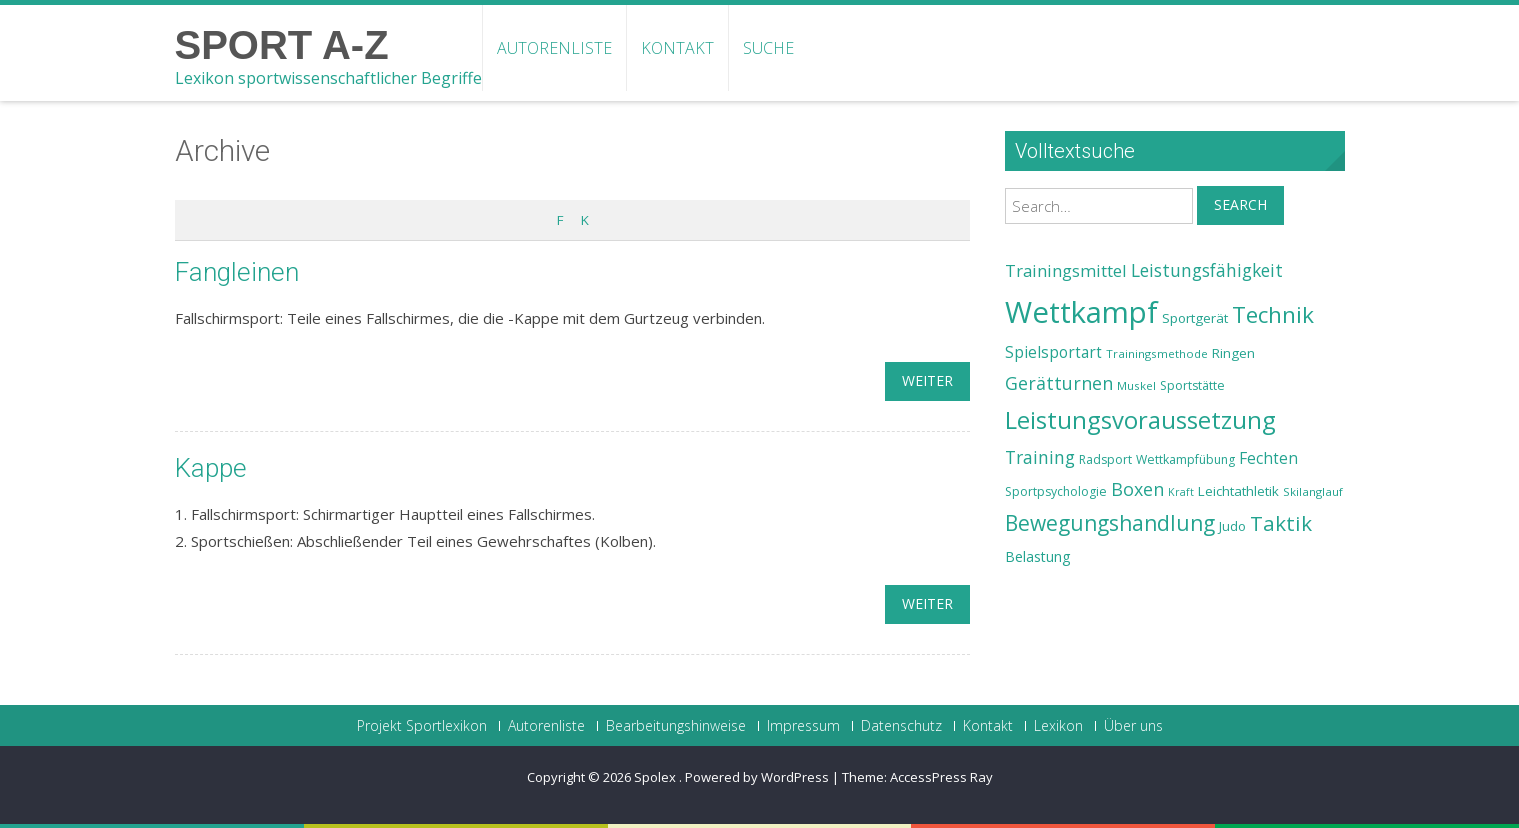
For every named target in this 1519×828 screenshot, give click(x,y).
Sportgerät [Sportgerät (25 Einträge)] (1195, 318)
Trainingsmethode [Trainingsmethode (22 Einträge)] (1157, 353)
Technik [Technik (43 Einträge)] (1273, 314)
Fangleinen (237, 272)
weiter (927, 380)
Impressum (803, 726)
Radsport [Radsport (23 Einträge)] (1105, 459)
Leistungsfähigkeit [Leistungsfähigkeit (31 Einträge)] (1207, 270)
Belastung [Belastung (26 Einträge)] (1038, 556)
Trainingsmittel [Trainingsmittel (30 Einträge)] (1066, 270)
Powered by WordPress (757, 777)
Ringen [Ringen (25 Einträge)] (1233, 353)
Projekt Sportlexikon (422, 726)
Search (1240, 204)
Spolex (656, 777)
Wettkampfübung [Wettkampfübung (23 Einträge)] (1185, 459)
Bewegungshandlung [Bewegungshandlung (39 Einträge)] (1110, 523)
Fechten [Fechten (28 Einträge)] (1268, 458)
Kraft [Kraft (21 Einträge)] (1181, 492)
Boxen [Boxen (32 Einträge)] (1137, 489)
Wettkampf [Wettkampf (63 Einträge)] (1081, 312)
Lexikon (1058, 726)
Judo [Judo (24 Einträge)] (1232, 526)
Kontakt (677, 48)
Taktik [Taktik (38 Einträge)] (1281, 523)
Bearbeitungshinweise (676, 726)
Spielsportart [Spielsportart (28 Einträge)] (1053, 352)
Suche (768, 48)
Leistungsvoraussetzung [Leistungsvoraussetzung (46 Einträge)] (1140, 420)
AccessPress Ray (941, 777)
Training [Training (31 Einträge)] (1040, 457)
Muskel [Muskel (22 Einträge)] (1136, 385)
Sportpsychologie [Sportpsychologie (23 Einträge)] (1056, 491)
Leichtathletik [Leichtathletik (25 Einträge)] (1238, 491)
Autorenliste (554, 48)
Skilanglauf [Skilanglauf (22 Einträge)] (1313, 491)
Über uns (1133, 726)
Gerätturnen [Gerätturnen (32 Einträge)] (1059, 383)
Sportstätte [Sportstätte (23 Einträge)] (1192, 385)
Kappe (211, 468)
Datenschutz (901, 726)
